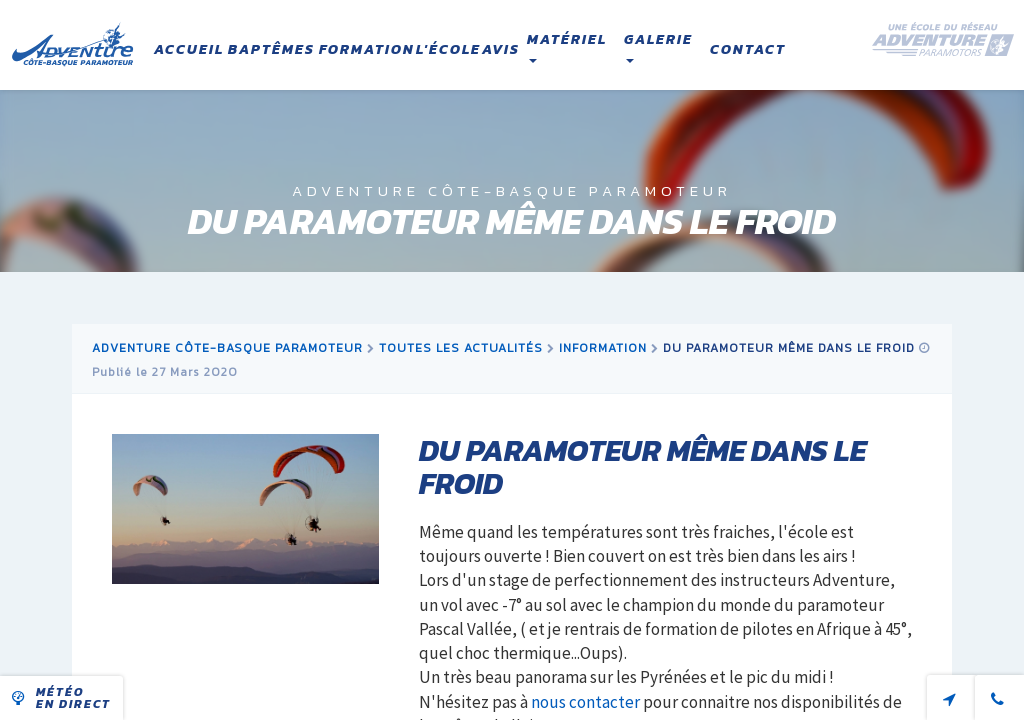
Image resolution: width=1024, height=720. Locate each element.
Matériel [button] (567, 46)
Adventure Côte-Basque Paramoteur (227, 348)
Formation (367, 49)
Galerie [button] (658, 46)
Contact (748, 49)
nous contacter (585, 702)
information (603, 348)
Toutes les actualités (461, 348)
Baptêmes (271, 49)
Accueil (189, 49)
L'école (448, 49)
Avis (501, 49)
